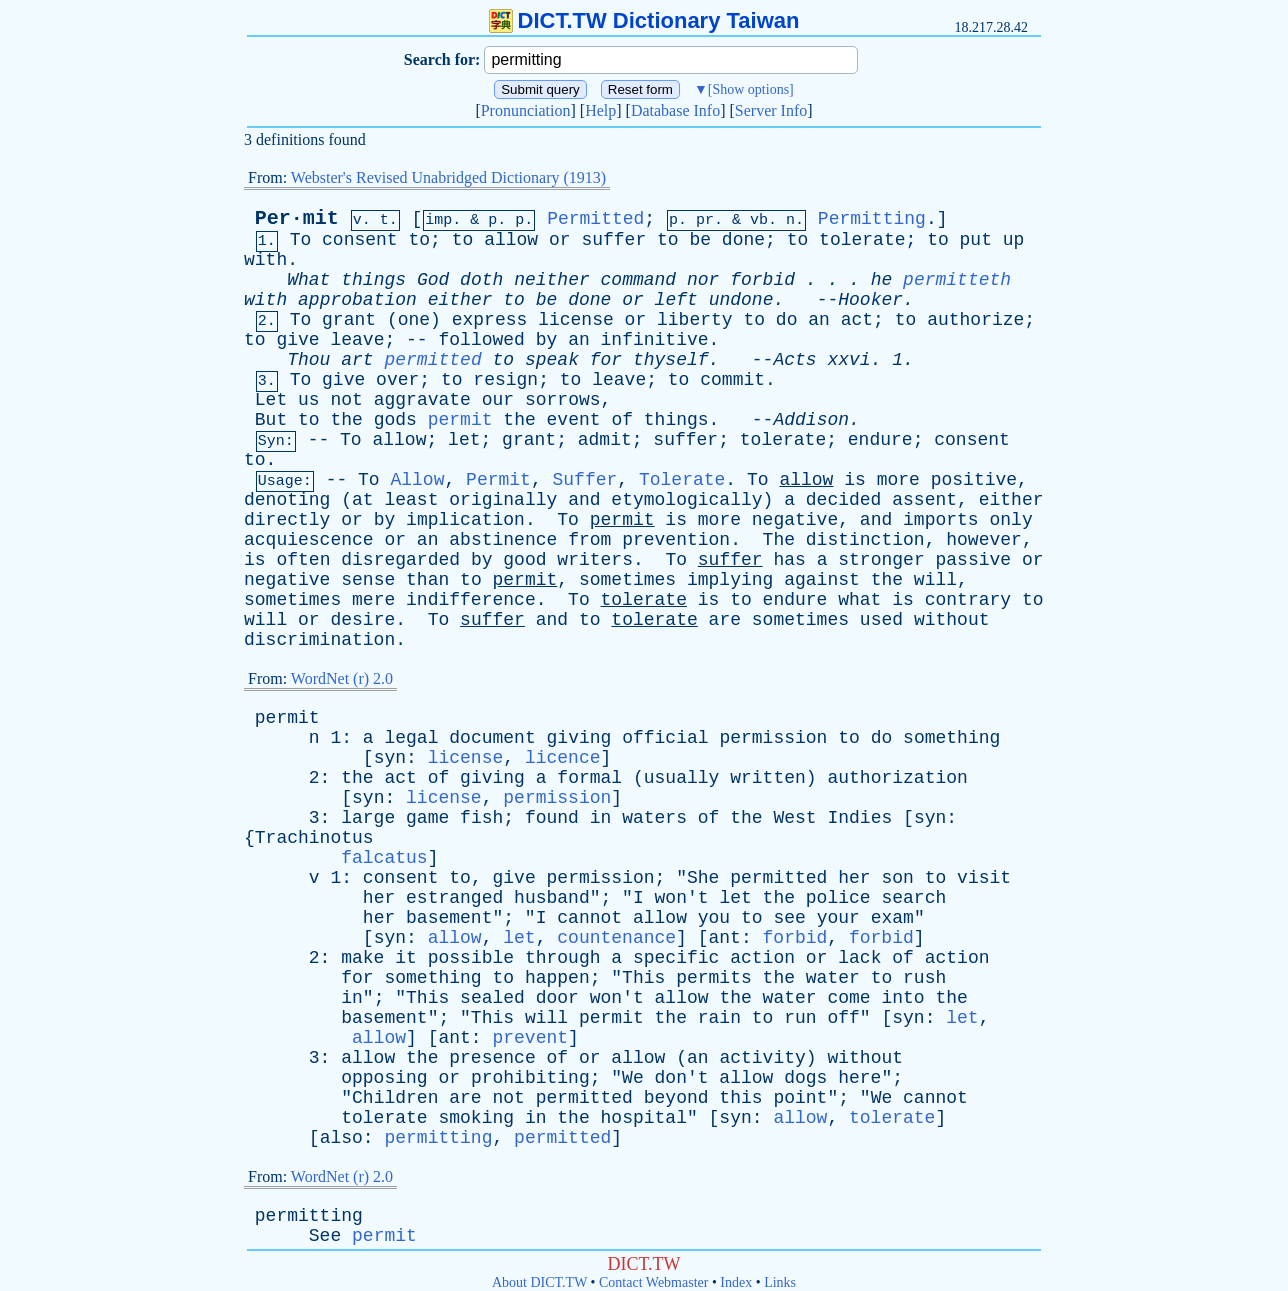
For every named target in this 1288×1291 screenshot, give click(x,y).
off (843, 1018)
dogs (805, 1078)
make (362, 958)
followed (481, 340)
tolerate (862, 240)
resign (505, 380)
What (308, 280)
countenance (616, 938)
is (855, 480)
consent (360, 240)
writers (595, 560)
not (346, 400)
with (265, 260)
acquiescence (309, 540)
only (1011, 520)
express (490, 320)
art (357, 360)
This (643, 978)
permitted (432, 360)
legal (411, 738)
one (414, 320)
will (935, 580)
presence (492, 1058)
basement (449, 918)
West (794, 818)
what (859, 600)
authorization (897, 778)
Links (780, 1282)
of (622, 420)
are (725, 620)
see (789, 918)
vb (759, 220)
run (800, 1018)
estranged (454, 898)
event (574, 420)
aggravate (422, 400)
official (665, 738)
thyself (671, 360)
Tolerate (682, 480)
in (601, 818)
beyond (676, 1098)
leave (357, 340)
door (557, 998)
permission (773, 738)
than (427, 580)
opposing (384, 1078)
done (743, 240)
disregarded (400, 560)
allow (511, 240)
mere (373, 600)
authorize (975, 320)
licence (563, 758)
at (363, 500)
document (492, 738)
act (857, 320)
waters (654, 818)
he (882, 280)
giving (579, 738)
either (460, 300)
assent (924, 500)
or (560, 240)
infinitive (655, 340)
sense (368, 580)
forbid (762, 280)
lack (859, 958)
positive (974, 480)
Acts (794, 360)
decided (844, 500)
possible (471, 958)
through (563, 958)
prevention (676, 540)
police (838, 898)
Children (395, 1098)
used (881, 620)
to (420, 240)
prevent (530, 1038)
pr (705, 220)
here (859, 1078)
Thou (308, 360)
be (700, 240)
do (787, 320)
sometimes (627, 580)
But (271, 420)
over (397, 380)
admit (605, 440)
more (898, 480)
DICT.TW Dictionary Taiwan (644, 20)
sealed (492, 998)
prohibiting (530, 1078)
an (819, 320)
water (833, 978)
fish (481, 818)
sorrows (563, 400)
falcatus (384, 858)
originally (503, 500)
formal (589, 778)
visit (984, 878)
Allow (417, 480)
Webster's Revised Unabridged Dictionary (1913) (448, 177)
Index (736, 1282)
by (547, 340)
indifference (471, 600)
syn (390, 758)
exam (892, 918)
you (714, 918)
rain (719, 1018)
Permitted (595, 219)
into (902, 998)
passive (974, 560)
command (639, 280)
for (606, 360)
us (309, 400)
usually (682, 778)
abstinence (503, 540)
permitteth (957, 280)
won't (682, 898)
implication (465, 520)
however (984, 540)
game (427, 818)
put (976, 240)
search (913, 898)
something (951, 738)
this (740, 1098)
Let (271, 400)
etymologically (686, 500)
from (589, 540)
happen (557, 978)
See (325, 1236)
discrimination (319, 640)
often (303, 560)
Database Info (675, 110)
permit (460, 420)
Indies (859, 818)
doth (481, 280)
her (854, 878)
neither (552, 280)
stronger (881, 560)
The (779, 540)
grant (349, 320)
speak (552, 360)
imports (941, 520)
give (297, 340)
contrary (968, 600)
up (1014, 240)
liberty (695, 320)
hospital (644, 1118)
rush (924, 978)
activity (762, 1058)
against (822, 580)
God (433, 280)
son (897, 878)
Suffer (585, 480)
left (676, 300)
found (552, 818)
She (703, 878)
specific (676, 958)
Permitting (872, 219)
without (952, 620)
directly (287, 520)
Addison (811, 420)
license (576, 320)
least (411, 500)
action (762, 958)
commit (732, 380)
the (346, 420)
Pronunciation (526, 110)
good (524, 560)
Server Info (771, 110)
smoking (476, 1118)
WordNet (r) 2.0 (342, 678)
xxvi (848, 360)
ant (725, 938)
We (633, 1078)
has (789, 560)
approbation (357, 300)
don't (682, 1078)
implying (730, 580)
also (341, 1138)
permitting (438, 1138)
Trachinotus (314, 838)
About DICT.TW (539, 1282)
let (464, 440)
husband (552, 898)
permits (714, 978)
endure (880, 440)
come (848, 998)
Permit (498, 480)
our (498, 400)
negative (795, 520)
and (584, 500)
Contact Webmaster (653, 1282)
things (373, 280)
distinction (865, 540)
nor (703, 280)
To (301, 240)
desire (362, 620)
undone (741, 300)
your (838, 918)
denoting (287, 500)
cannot (589, 918)
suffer (613, 240)
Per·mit (297, 218)
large (368, 818)
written (768, 778)
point (800, 1098)
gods (395, 420)
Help (600, 110)
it (406, 958)
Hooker (870, 300)
